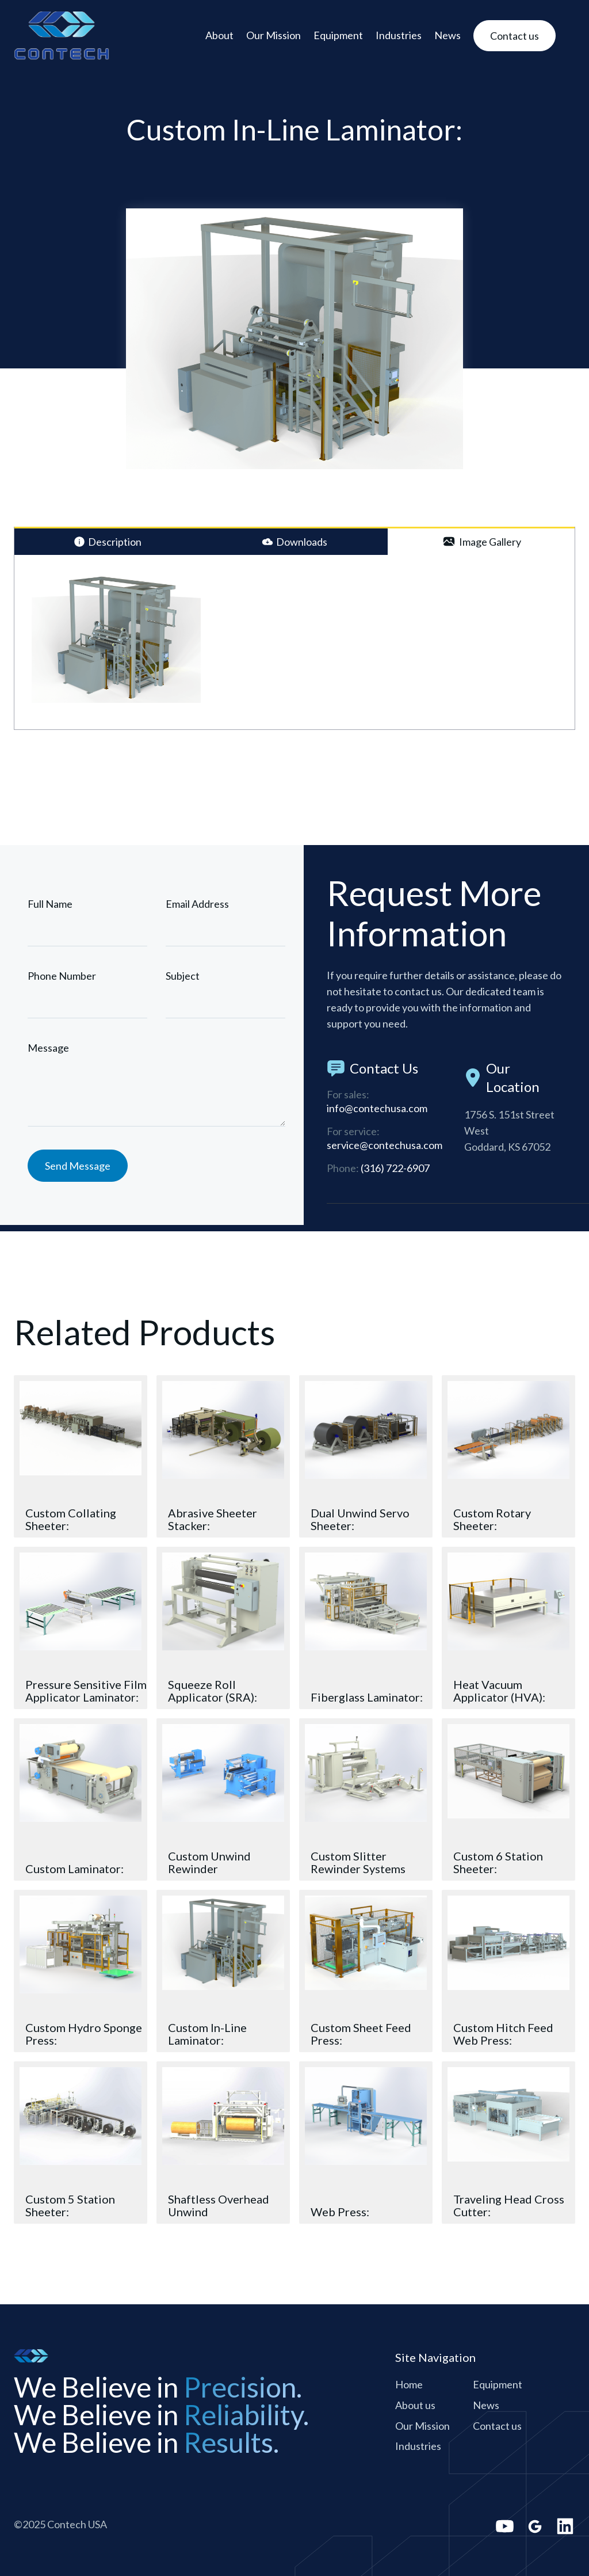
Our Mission (273, 35)
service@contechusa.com (384, 1147)
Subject (183, 975)
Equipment (338, 35)
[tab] (107, 541)
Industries (399, 35)
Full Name (50, 903)
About (219, 35)
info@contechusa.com (377, 1111)
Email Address (197, 903)
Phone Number (62, 975)
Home (409, 2384)
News (447, 35)
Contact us (497, 2425)
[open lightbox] (116, 637)
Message (48, 1047)
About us (415, 2405)
